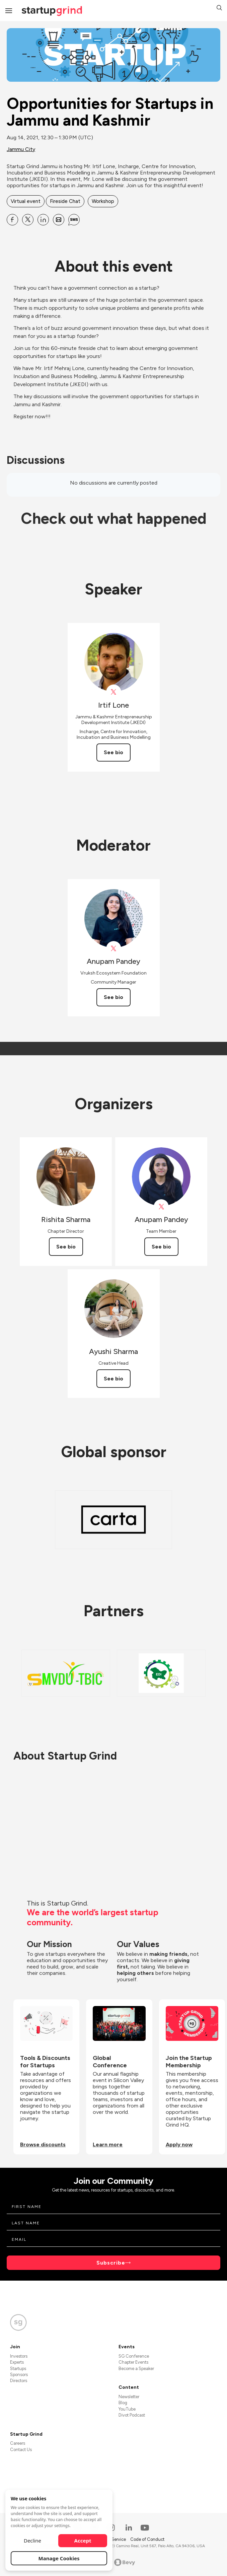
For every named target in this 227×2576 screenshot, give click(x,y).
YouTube (127, 2409)
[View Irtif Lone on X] (113, 692)
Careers (17, 2443)
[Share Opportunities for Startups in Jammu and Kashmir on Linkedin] (43, 219)
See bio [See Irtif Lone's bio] (113, 752)
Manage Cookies (59, 2558)
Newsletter (129, 2396)
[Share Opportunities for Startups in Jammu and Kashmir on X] (27, 219)
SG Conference (134, 2356)
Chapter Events (133, 2362)
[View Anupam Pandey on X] (113, 948)
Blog (123, 2402)
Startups (18, 2368)
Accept (82, 2540)
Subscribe (110, 2263)
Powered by (113, 2562)
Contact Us (21, 2449)
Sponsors (19, 2374)
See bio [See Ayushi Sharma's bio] (113, 1378)
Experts (17, 2362)
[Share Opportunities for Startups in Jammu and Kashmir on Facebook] (12, 219)
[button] (219, 8)
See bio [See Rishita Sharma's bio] (66, 1246)
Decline (32, 2540)
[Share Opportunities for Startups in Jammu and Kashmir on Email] (58, 219)
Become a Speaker (136, 2368)
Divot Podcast (132, 2415)
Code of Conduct (147, 2539)
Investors (18, 2356)
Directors (18, 2380)
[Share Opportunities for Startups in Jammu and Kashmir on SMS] (74, 219)
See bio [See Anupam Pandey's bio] (113, 997)
